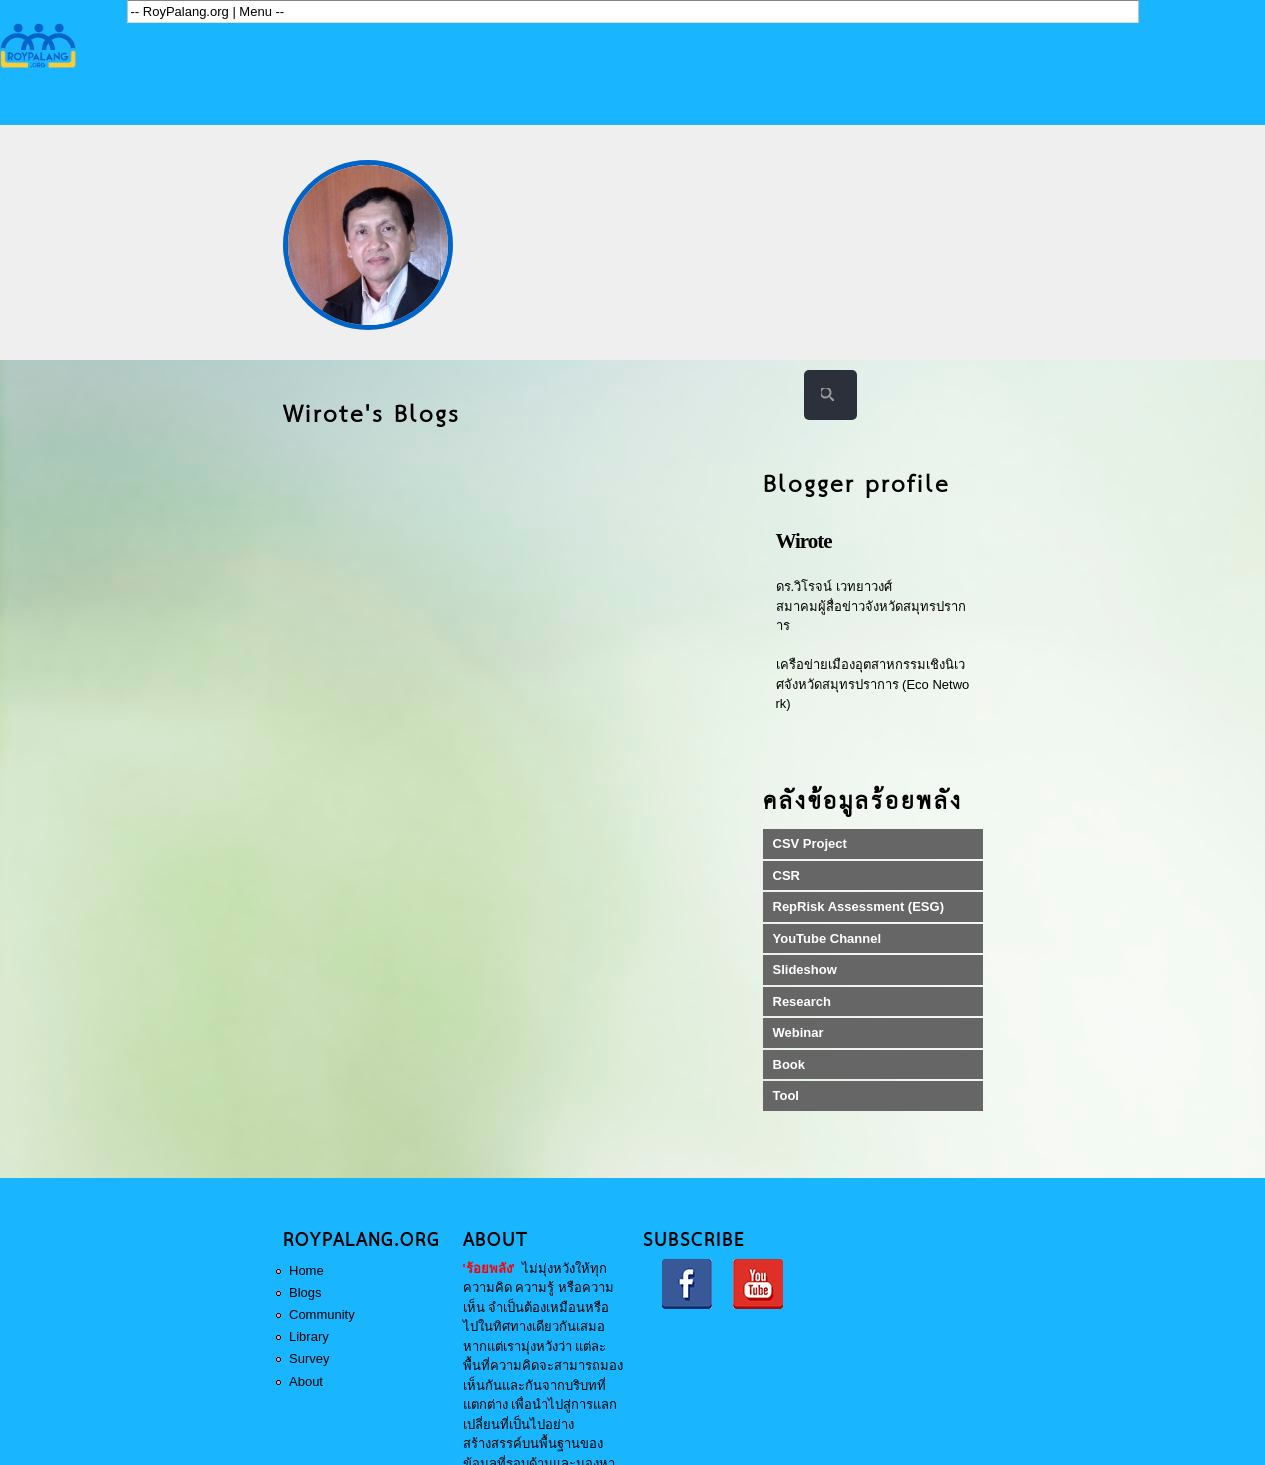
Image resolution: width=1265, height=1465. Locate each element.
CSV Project (810, 843)
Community (322, 1314)
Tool (786, 1095)
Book (789, 1064)
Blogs (305, 1292)
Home (306, 1270)
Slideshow (805, 969)
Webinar (798, 1032)
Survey (309, 1358)
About (306, 1381)
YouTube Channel (827, 938)
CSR (786, 875)
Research (802, 1001)
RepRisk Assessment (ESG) (858, 906)
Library (309, 1336)
